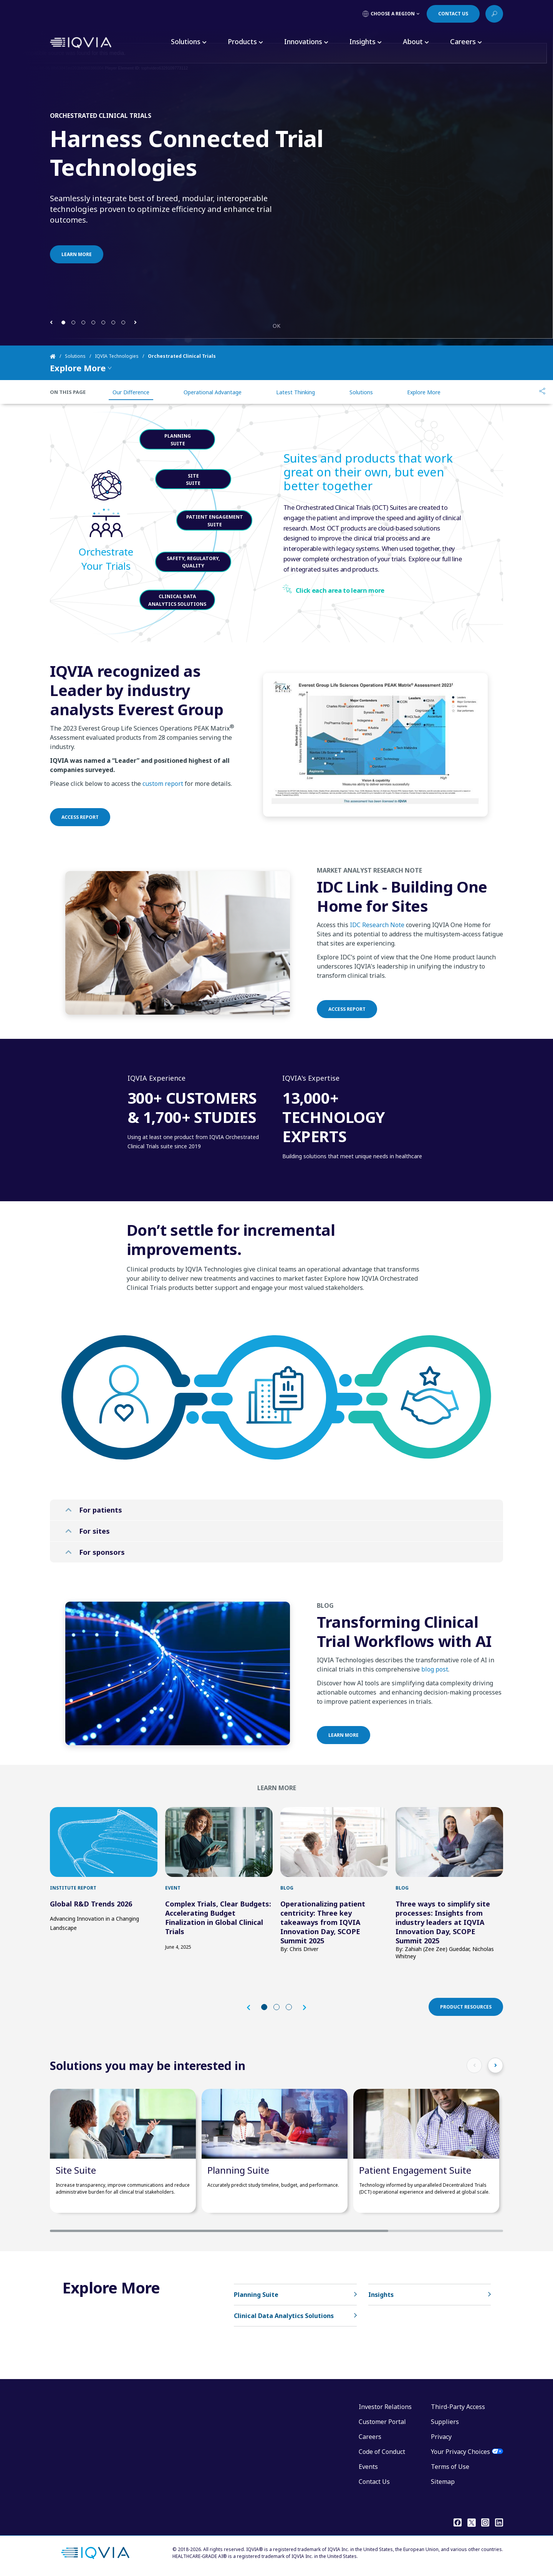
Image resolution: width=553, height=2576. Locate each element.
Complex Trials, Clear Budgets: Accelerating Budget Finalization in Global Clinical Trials (218, 1917)
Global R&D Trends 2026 (91, 1903)
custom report (162, 821)
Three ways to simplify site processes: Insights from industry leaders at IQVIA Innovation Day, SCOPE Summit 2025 (443, 1922)
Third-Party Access (458, 2406)
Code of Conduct (382, 2451)
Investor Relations (385, 2406)
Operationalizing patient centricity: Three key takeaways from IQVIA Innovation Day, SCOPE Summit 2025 (322, 1922)
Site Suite (76, 2170)
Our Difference (131, 392)
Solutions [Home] (75, 356)
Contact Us (374, 2481)
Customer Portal (382, 2421)
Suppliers (445, 2421)
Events (368, 2466)
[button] (51, 322)
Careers (370, 2436)
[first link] (103, 1842)
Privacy (441, 2436)
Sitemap (443, 2481)
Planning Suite (238, 2170)
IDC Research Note (377, 962)
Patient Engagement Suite (415, 2170)
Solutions (361, 392)
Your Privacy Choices (460, 2451)
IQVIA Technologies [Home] (117, 356)
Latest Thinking (295, 392)
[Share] (542, 392)
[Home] (57, 356)
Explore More (423, 392)
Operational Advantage (213, 392)
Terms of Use (450, 2466)
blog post (434, 1706)
